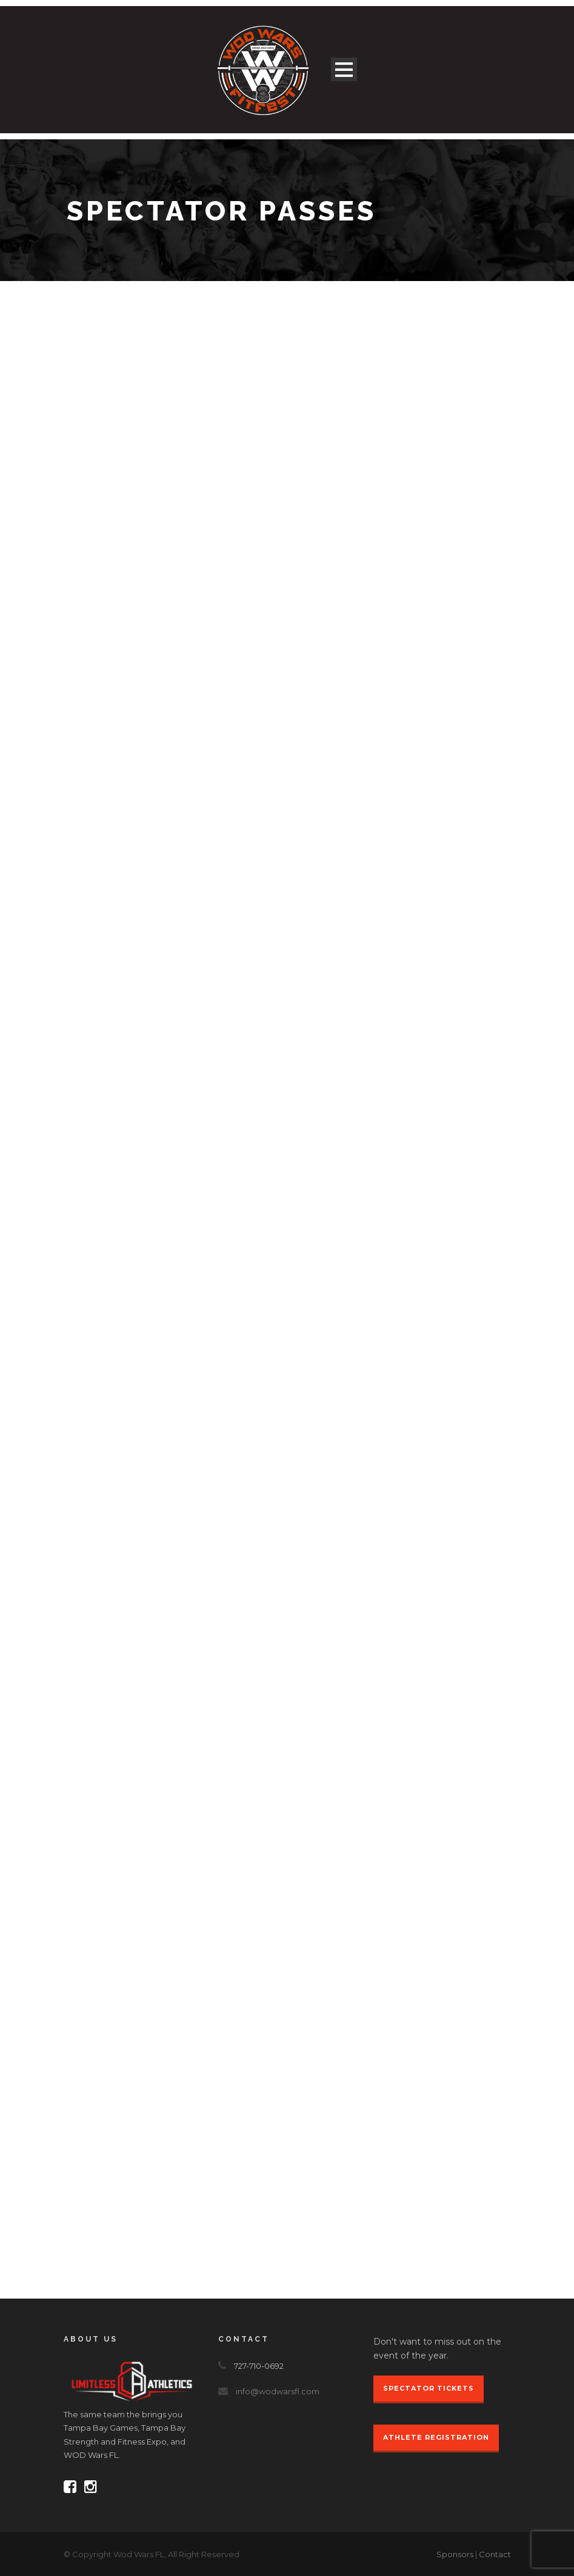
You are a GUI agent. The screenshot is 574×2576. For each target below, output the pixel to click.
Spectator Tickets (428, 2388)
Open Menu (344, 69)
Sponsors (454, 2554)
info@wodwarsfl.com (277, 2391)
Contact (495, 2554)
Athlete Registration (436, 2437)
